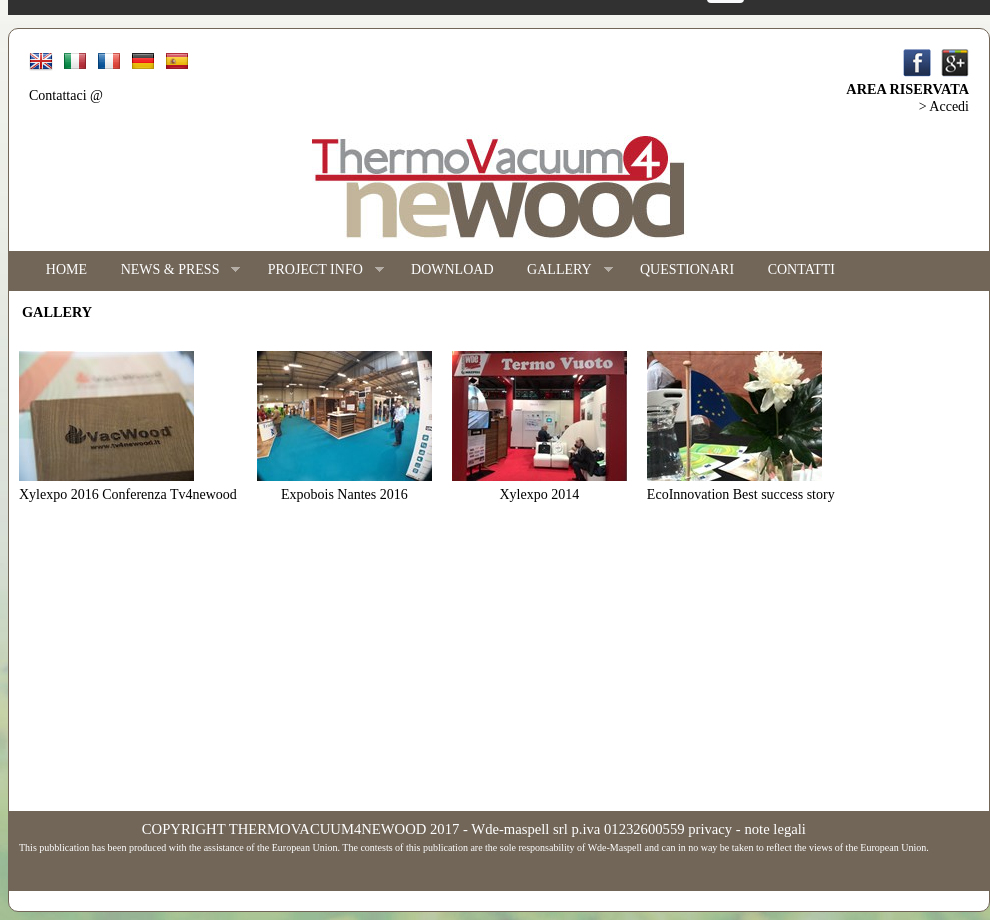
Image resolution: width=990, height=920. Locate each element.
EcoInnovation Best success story (741, 494)
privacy (710, 829)
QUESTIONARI (687, 269)
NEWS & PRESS (172, 270)
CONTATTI (801, 269)
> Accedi (944, 106)
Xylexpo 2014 (540, 494)
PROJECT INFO (317, 270)
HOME (66, 269)
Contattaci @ (66, 95)
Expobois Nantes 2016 (344, 494)
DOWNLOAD (452, 269)
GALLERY (561, 270)
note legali (774, 829)
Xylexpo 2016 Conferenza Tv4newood (128, 494)
